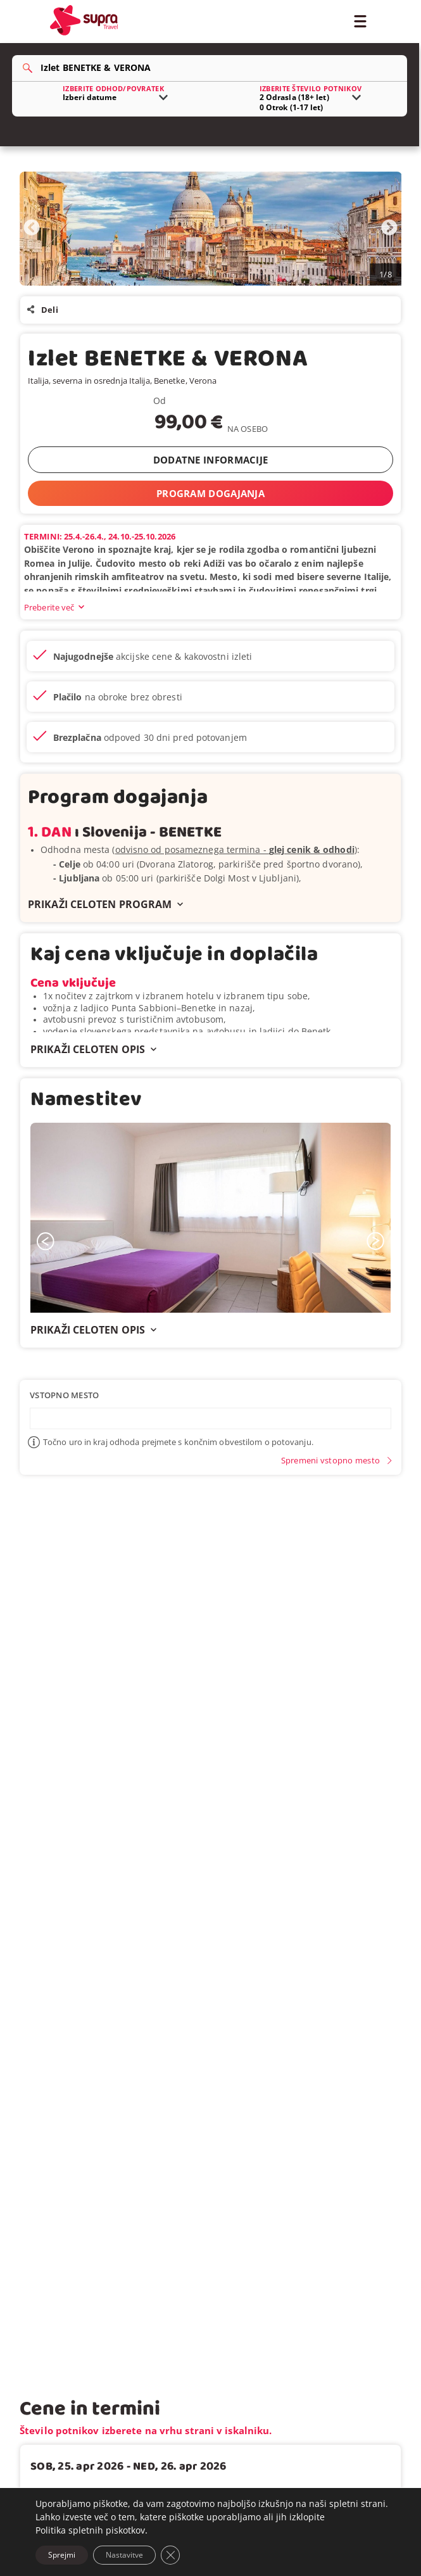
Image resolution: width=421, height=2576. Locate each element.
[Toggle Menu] (360, 20)
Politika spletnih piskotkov (90, 2530)
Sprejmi (61, 2554)
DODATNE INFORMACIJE (210, 459)
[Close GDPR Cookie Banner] (170, 2555)
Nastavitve (124, 2554)
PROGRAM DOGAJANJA (210, 493)
